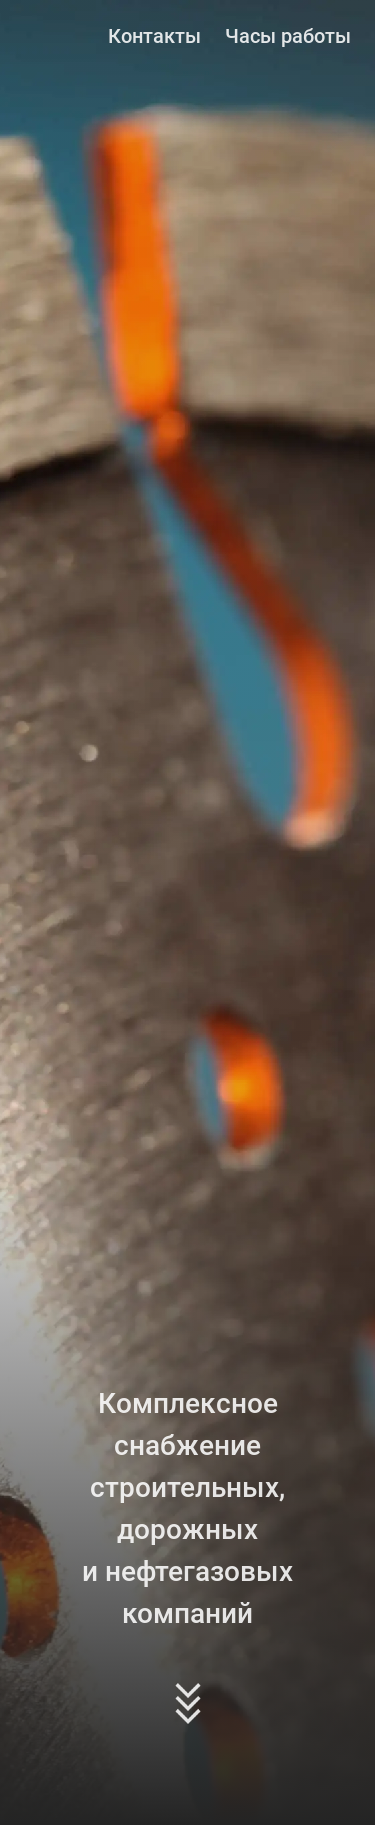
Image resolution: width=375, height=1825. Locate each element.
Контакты (154, 36)
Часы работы (288, 36)
